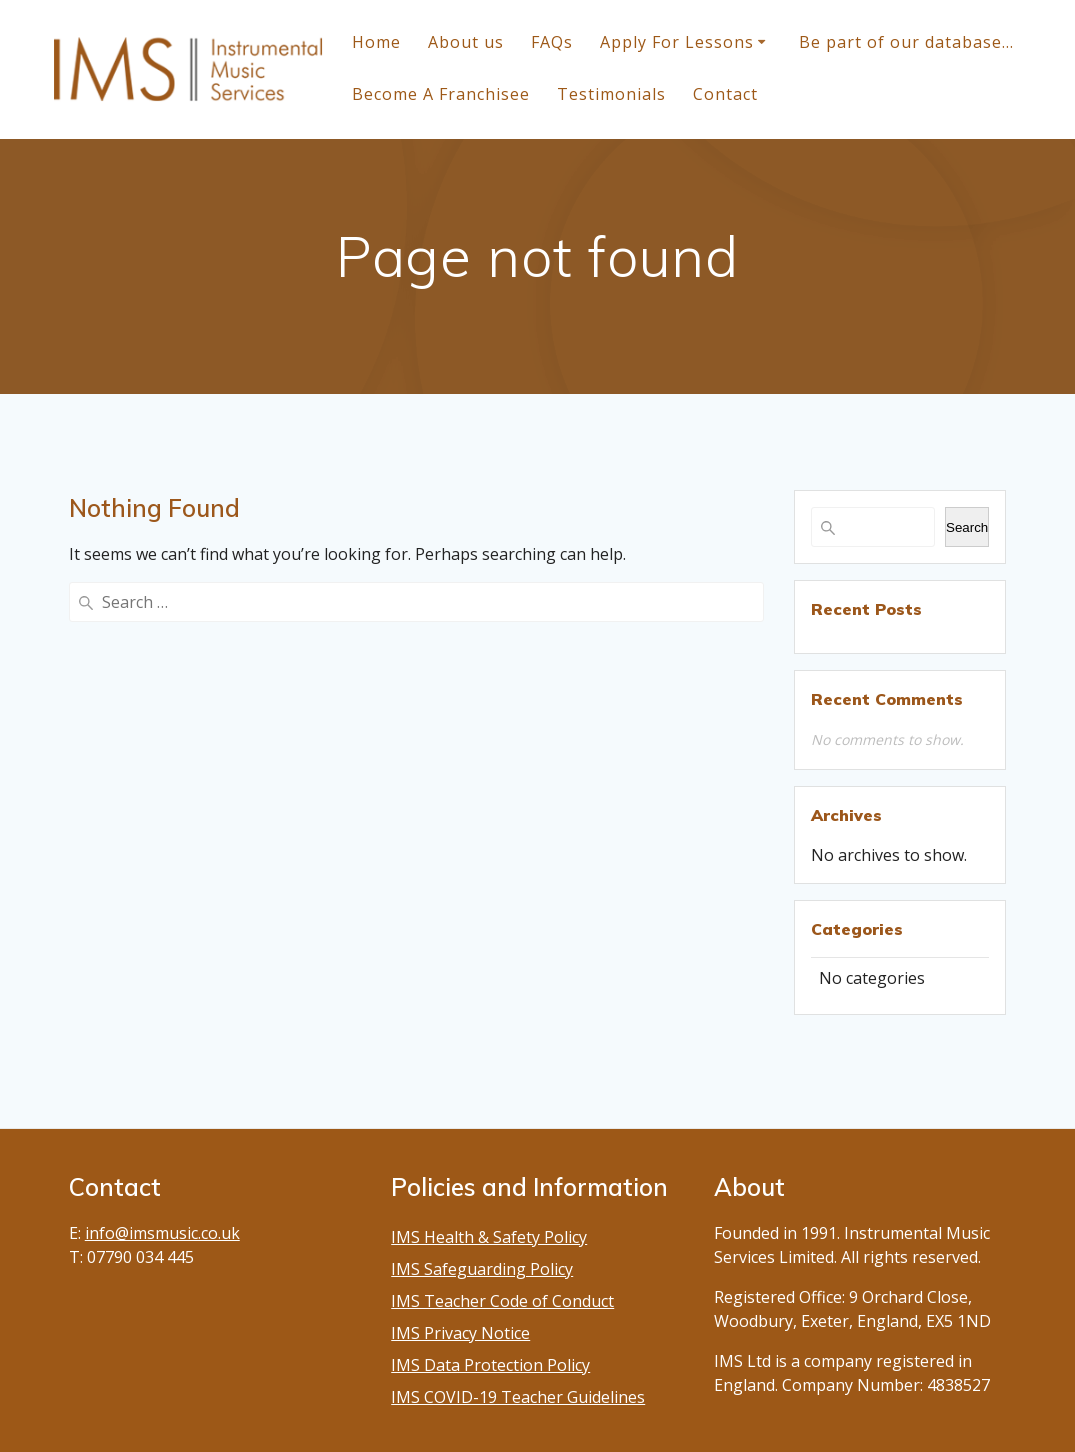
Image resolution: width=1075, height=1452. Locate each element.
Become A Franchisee (441, 94)
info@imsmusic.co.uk (162, 1233)
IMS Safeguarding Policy (482, 1269)
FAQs (552, 42)
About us (466, 42)
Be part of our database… (906, 42)
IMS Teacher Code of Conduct (502, 1301)
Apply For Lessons (677, 42)
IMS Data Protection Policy (490, 1365)
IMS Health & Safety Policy (489, 1237)
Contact (725, 94)
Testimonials (611, 94)
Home (376, 42)
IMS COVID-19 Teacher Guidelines (518, 1397)
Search (967, 527)
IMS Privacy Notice (460, 1333)
